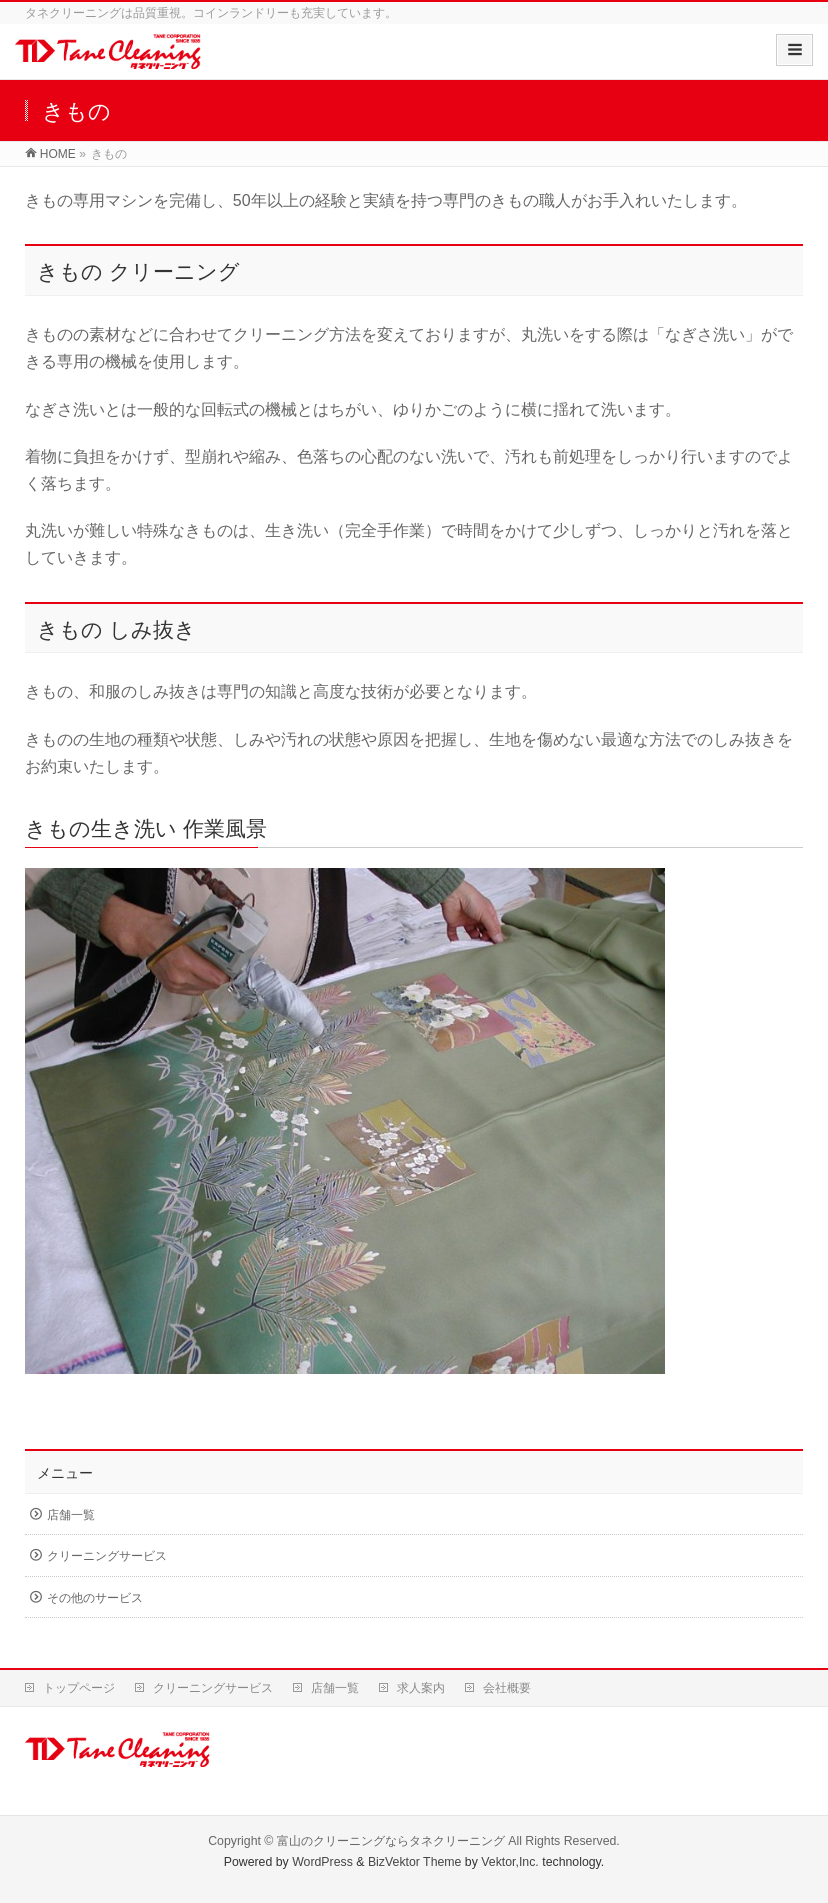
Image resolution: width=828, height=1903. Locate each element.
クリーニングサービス (107, 1556)
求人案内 (421, 1688)
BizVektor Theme (415, 1862)
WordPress (322, 1862)
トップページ (79, 1688)
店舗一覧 (71, 1515)
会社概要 (507, 1688)
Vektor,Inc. (510, 1862)
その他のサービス (95, 1598)
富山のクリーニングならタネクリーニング (391, 1841)
